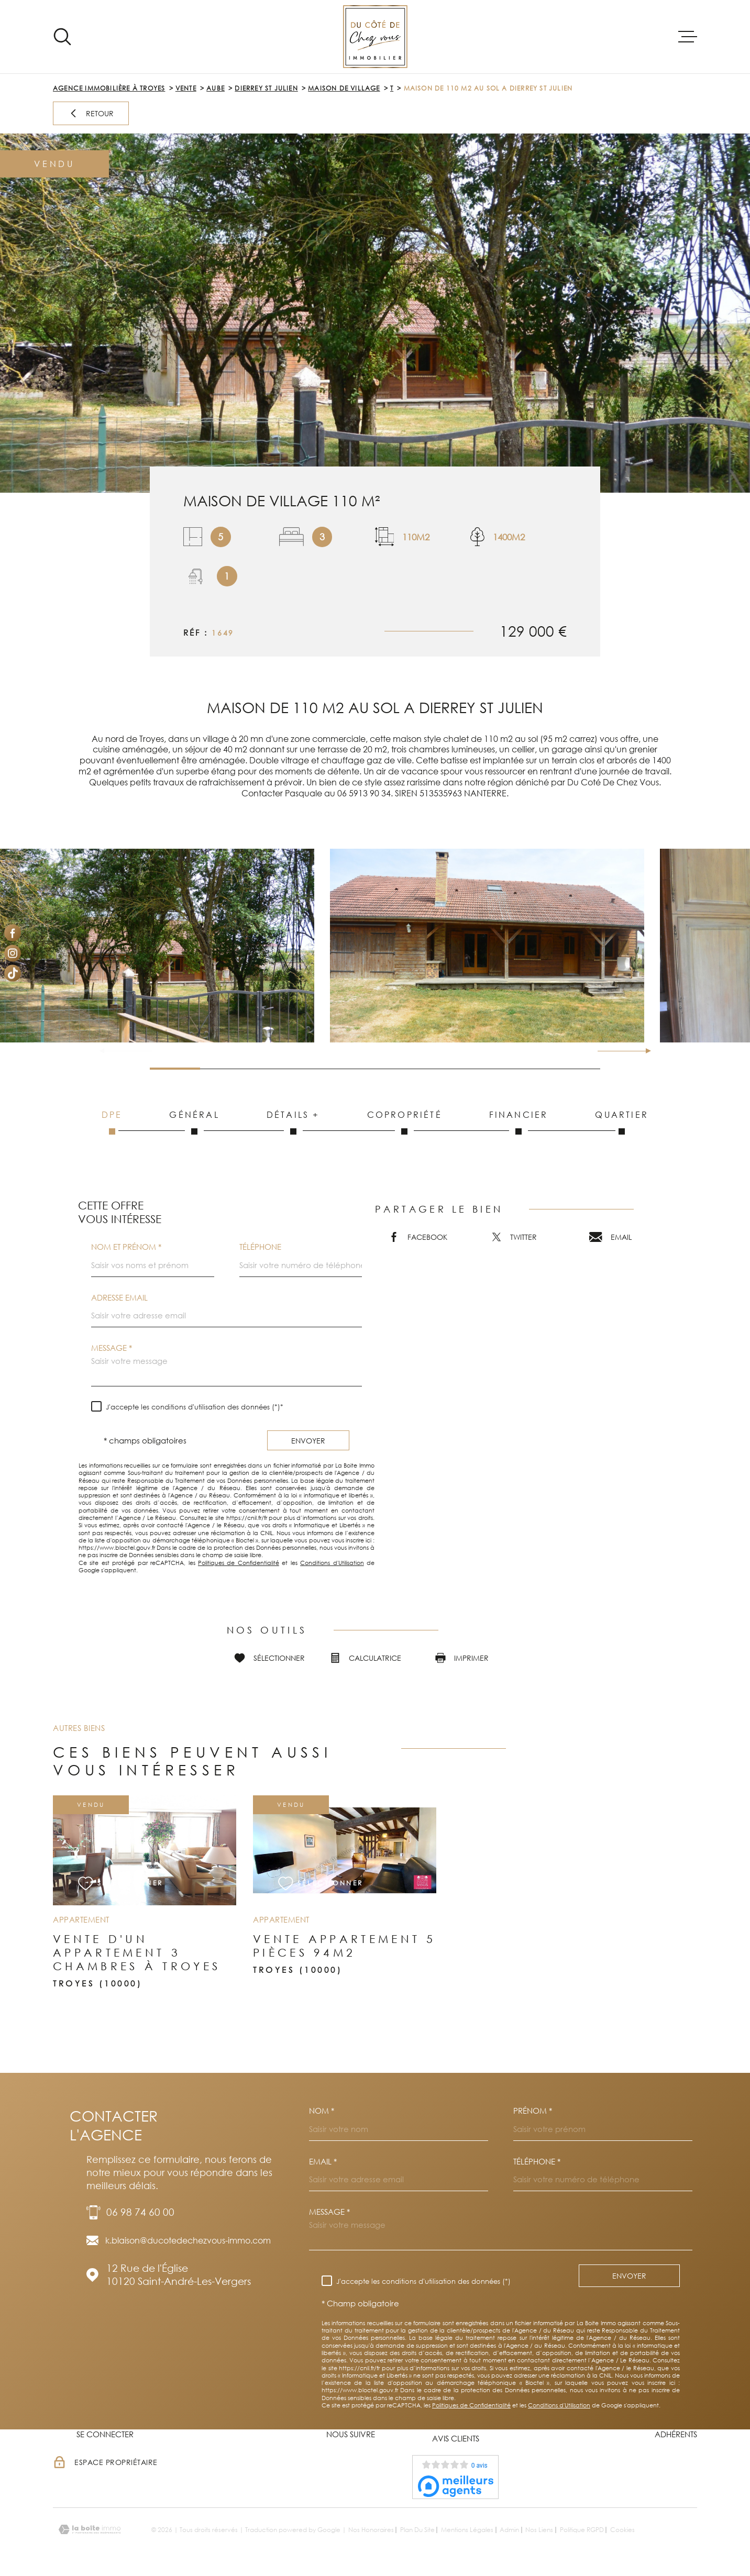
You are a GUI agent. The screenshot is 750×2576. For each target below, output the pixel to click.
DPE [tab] (112, 1122)
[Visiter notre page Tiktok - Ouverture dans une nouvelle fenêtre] (12, 973)
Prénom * (532, 2111)
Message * (111, 1348)
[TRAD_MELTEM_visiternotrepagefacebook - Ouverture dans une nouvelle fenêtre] (12, 933)
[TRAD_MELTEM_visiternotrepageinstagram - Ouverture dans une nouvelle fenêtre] (12, 953)
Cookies (622, 2530)
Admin (509, 2530)
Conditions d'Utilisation (331, 1562)
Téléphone (260, 1247)
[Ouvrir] (62, 36)
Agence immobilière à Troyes (109, 88)
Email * (323, 2162)
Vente (185, 88)
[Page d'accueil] (375, 36)
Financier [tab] (519, 1122)
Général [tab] (194, 1122)
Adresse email (119, 1298)
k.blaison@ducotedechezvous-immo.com (188, 2240)
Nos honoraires (371, 2530)
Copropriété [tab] (405, 1122)
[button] (644, 1050)
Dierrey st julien (266, 88)
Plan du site (417, 2530)
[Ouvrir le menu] (687, 36)
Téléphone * (536, 2162)
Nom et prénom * (126, 1247)
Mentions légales (467, 2530)
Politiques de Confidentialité (238, 1562)
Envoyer (308, 1440)
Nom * (321, 2111)
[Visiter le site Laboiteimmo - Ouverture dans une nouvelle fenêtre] (89, 2530)
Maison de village (344, 88)
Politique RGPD (582, 2530)
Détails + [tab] (293, 1122)
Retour (91, 113)
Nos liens (539, 2530)
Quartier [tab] (621, 1122)
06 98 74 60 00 (140, 2212)
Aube (215, 88)
